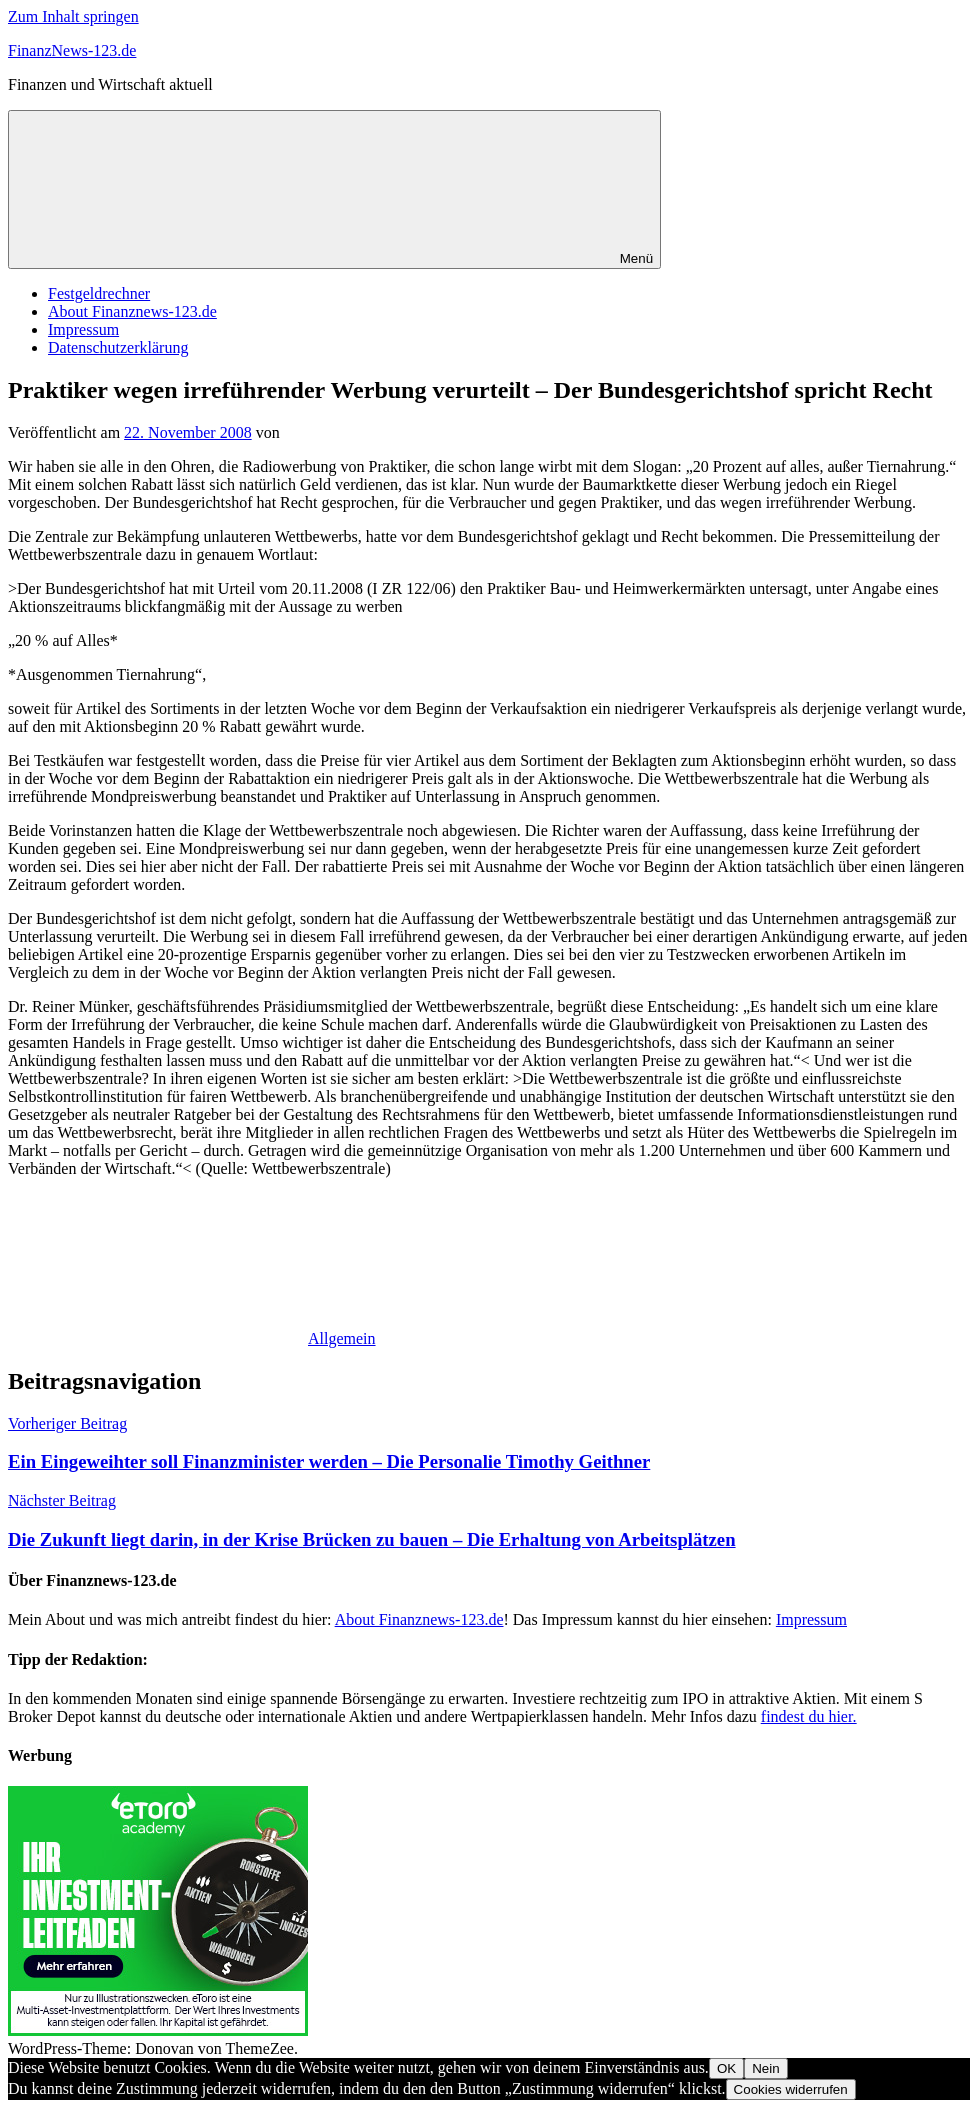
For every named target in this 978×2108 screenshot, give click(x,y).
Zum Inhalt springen (73, 16)
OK (726, 2068)
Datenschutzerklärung (118, 347)
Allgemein (342, 1338)
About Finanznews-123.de (132, 311)
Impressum (83, 329)
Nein (765, 2068)
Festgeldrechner (99, 293)
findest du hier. (809, 1716)
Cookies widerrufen (791, 2089)
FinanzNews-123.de (72, 50)
